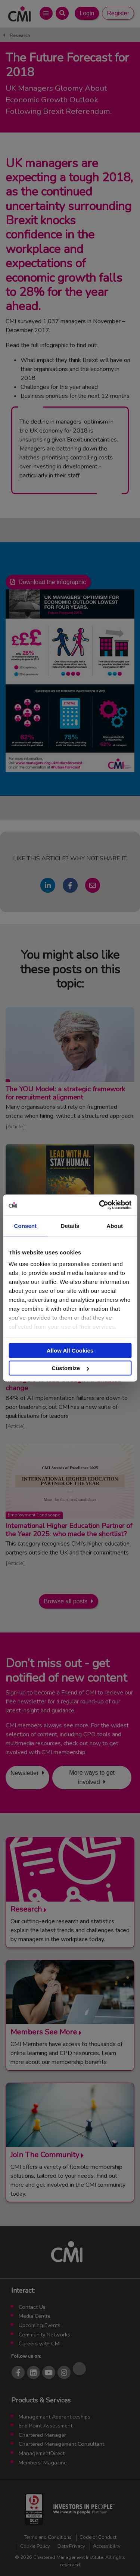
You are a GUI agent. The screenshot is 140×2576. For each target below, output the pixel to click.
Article (15, 1126)
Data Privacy (71, 2546)
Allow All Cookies (70, 1350)
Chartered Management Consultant (61, 2444)
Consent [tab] (25, 1225)
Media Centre (35, 2316)
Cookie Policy (35, 2546)
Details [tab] (70, 1225)
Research (20, 35)
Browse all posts (65, 1601)
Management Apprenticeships (54, 2416)
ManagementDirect (42, 2453)
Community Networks (44, 2334)
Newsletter (24, 1773)
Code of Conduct (98, 2537)
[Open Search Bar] (62, 13)
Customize (70, 1368)
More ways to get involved (92, 1777)
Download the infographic (52, 582)
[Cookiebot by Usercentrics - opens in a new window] (99, 1205)
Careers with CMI (39, 2343)
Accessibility (107, 2546)
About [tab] (114, 1225)
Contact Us (32, 2307)
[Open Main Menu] (46, 13)
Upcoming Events (39, 2325)
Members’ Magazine (43, 2462)
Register (118, 13)
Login (87, 13)
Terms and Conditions (48, 2537)
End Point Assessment (45, 2425)
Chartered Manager (42, 2435)
